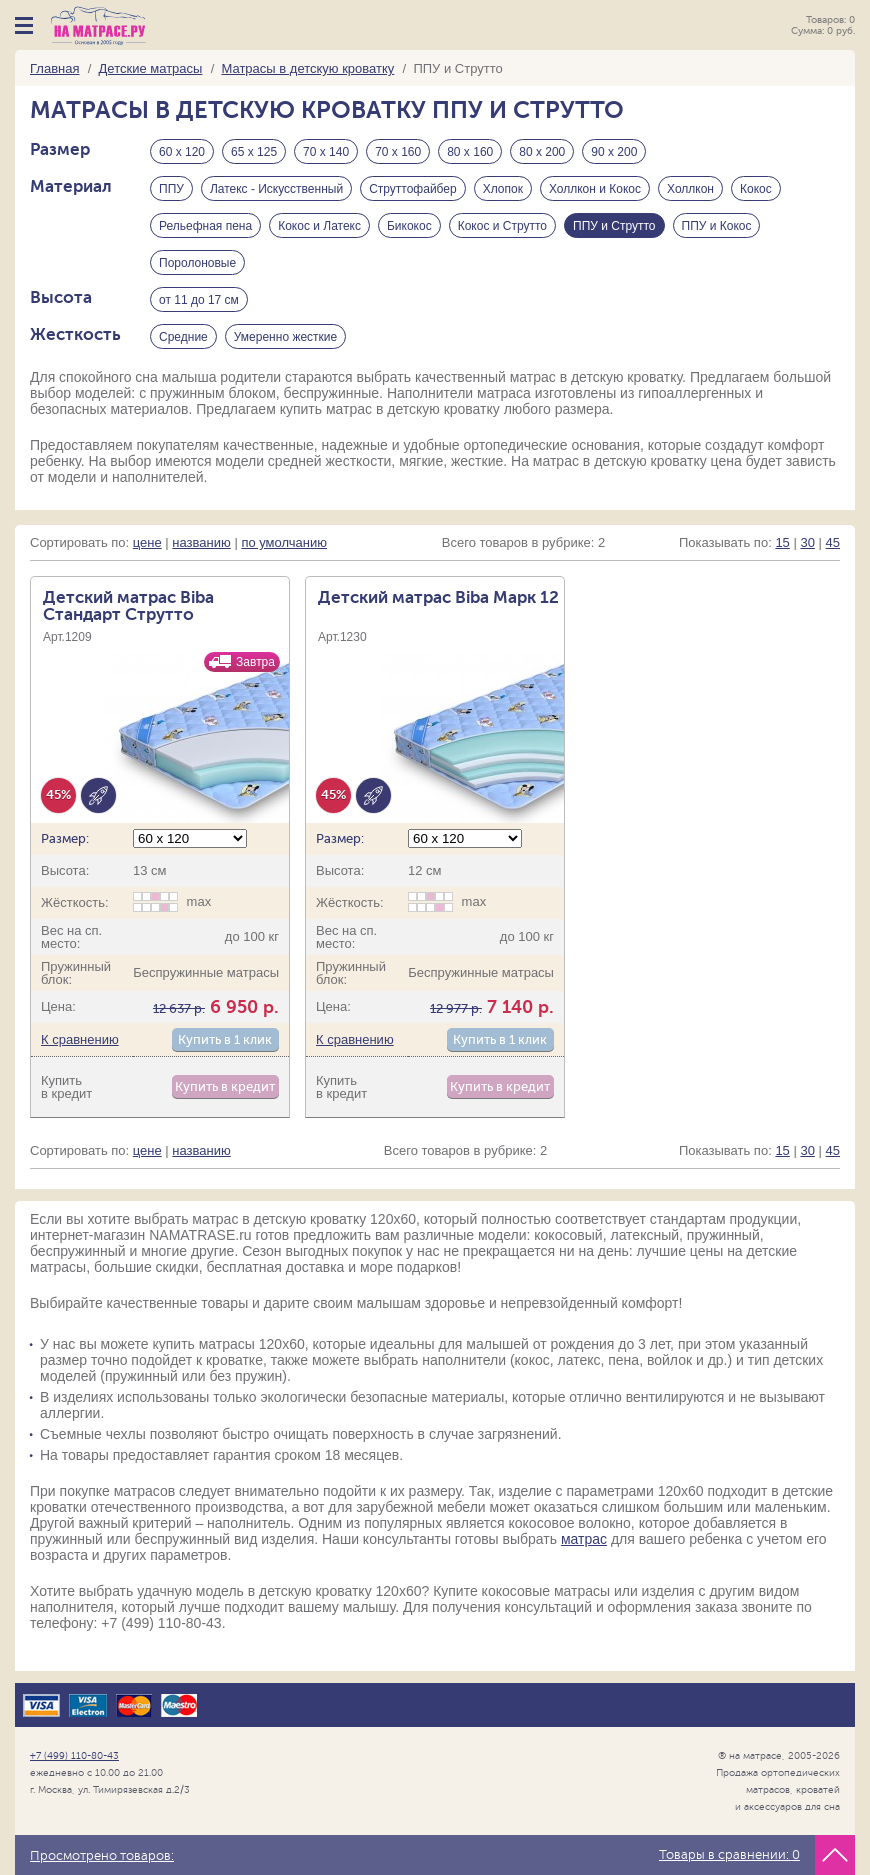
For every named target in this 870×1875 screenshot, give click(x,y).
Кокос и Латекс (319, 226)
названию (201, 542)
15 (782, 542)
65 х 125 (254, 152)
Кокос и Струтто (502, 226)
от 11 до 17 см (199, 300)
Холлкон (690, 189)
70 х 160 (398, 152)
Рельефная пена (205, 226)
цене (147, 542)
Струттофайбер (413, 189)
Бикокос (409, 226)
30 (807, 542)
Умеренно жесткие (285, 337)
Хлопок (503, 189)
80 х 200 (542, 152)
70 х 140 (326, 152)
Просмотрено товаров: (102, 1856)
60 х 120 (182, 152)
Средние (183, 337)
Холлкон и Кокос (595, 189)
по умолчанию (284, 542)
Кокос (756, 189)
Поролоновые (197, 263)
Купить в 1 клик (225, 1039)
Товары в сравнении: (729, 1855)
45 (833, 542)
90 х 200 (614, 152)
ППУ (171, 189)
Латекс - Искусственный (276, 189)
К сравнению (80, 1039)
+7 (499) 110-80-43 (74, 1755)
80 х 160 (470, 152)
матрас (584, 1539)
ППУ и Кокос (717, 226)
